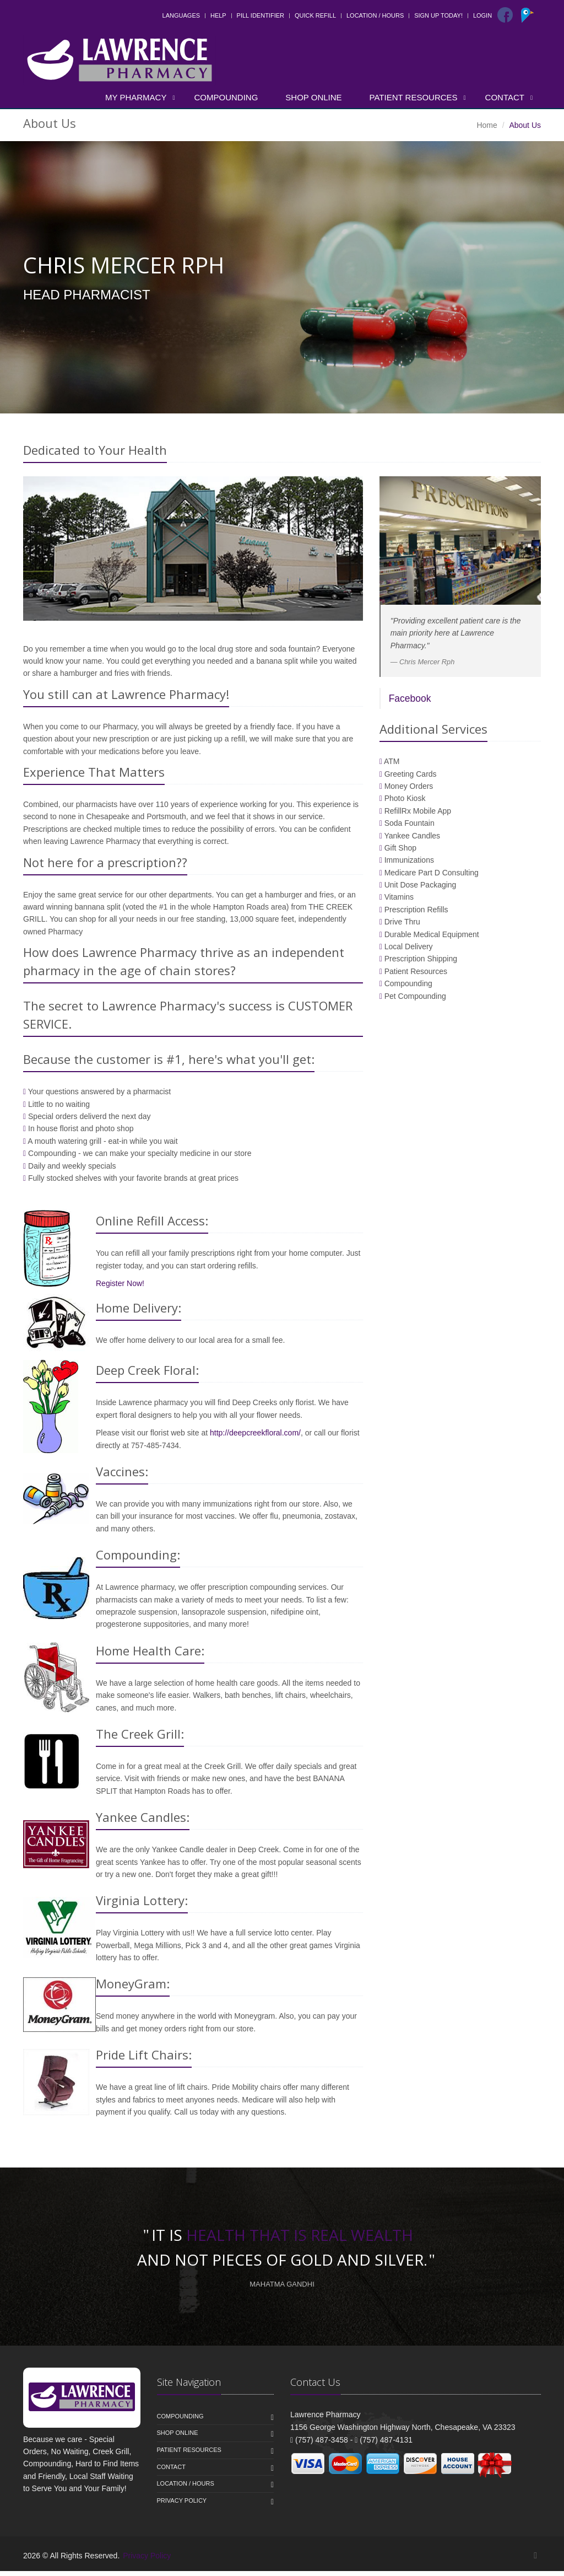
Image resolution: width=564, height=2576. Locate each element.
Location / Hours (375, 15)
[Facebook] (505, 15)
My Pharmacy (135, 97)
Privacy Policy (182, 2505)
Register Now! (120, 1288)
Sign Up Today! (438, 15)
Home (486, 125)
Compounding (226, 97)
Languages (181, 15)
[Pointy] (529, 19)
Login (482, 15)
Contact (504, 97)
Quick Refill (315, 15)
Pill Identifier (260, 15)
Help (218, 15)
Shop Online (313, 97)
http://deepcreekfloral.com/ (255, 1438)
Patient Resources (414, 97)
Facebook (410, 703)
